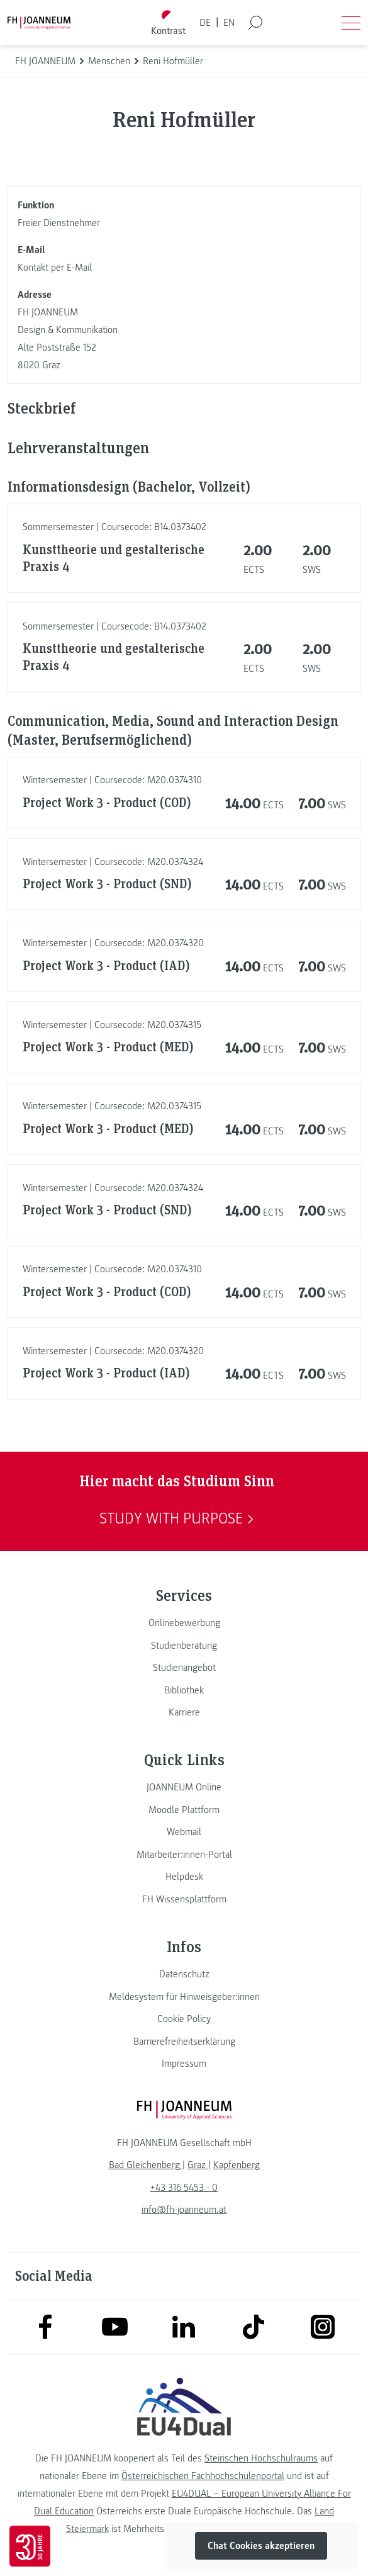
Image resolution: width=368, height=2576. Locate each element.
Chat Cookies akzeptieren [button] (261, 2545)
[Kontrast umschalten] (168, 23)
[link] (184, 1623)
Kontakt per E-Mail (55, 267)
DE (205, 22)
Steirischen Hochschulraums (261, 2458)
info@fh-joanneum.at (184, 2209)
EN (229, 22)
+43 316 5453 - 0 (184, 2187)
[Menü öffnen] (351, 22)
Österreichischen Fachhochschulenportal (202, 2476)
